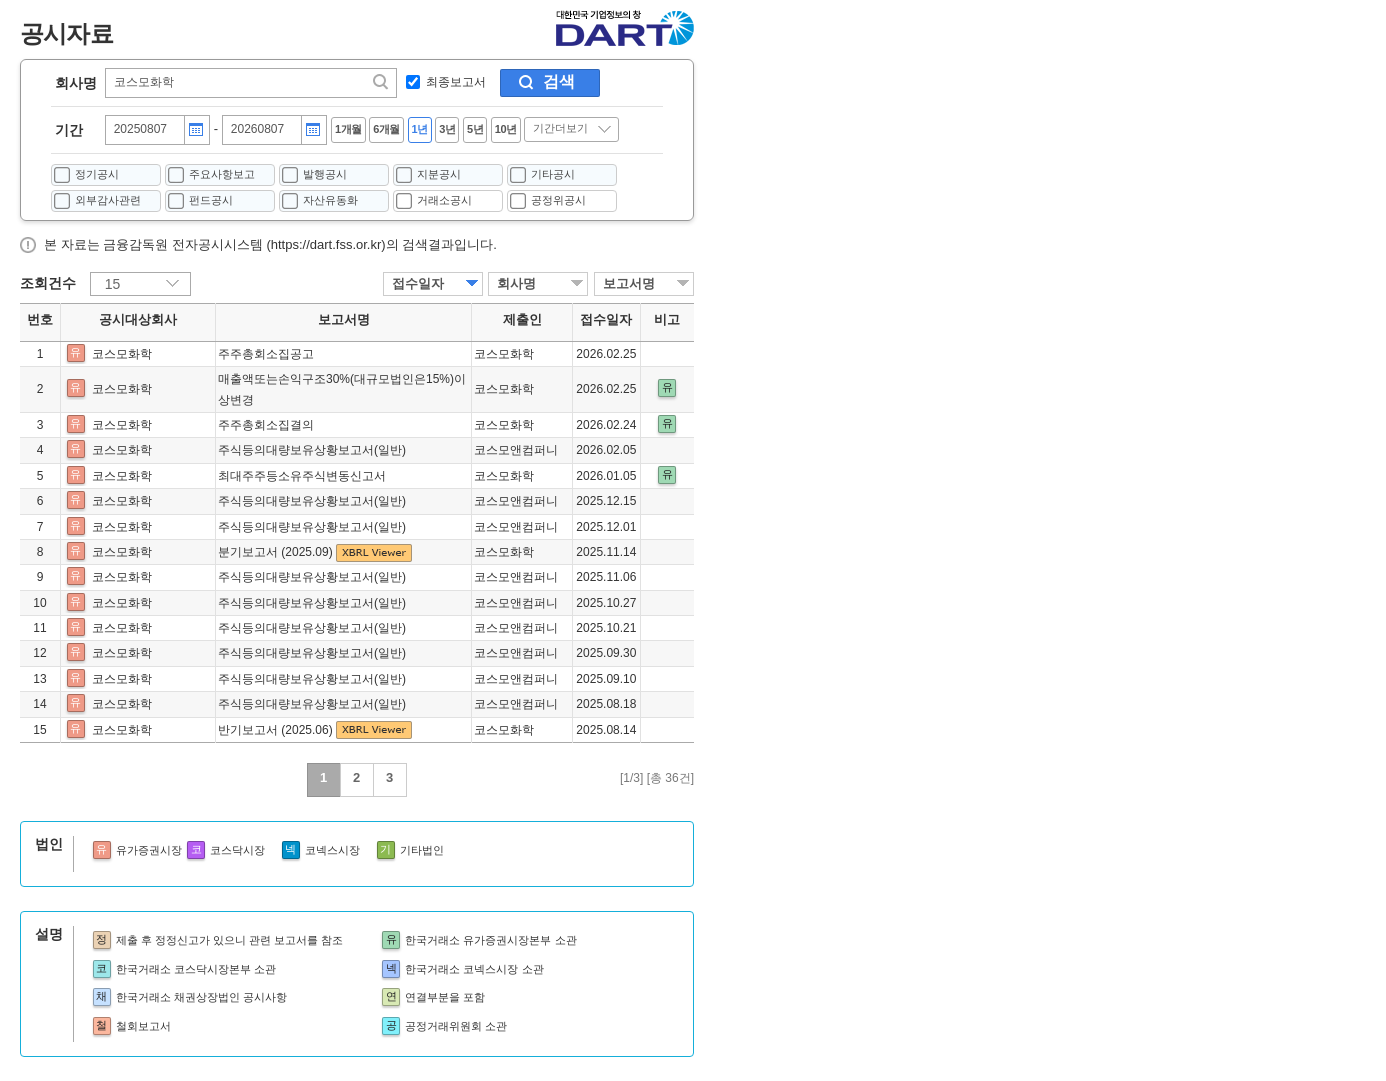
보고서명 (629, 283)
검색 (559, 81)
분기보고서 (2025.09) (277, 552)
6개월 (386, 129)
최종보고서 (456, 82)
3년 (447, 129)
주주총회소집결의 (266, 425)
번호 (40, 320)
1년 (420, 129)
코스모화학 (122, 354)
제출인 (522, 320)
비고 (667, 320)
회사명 (76, 83)
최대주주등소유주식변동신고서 (302, 476)
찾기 (382, 82)
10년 (506, 129)
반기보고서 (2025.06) (277, 730)
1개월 (348, 129)
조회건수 (48, 283)
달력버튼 (196, 130)
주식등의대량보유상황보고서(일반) (312, 450)
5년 (475, 129)
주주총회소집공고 (266, 354)
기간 (69, 130)
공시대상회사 (138, 320)
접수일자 (418, 283)
